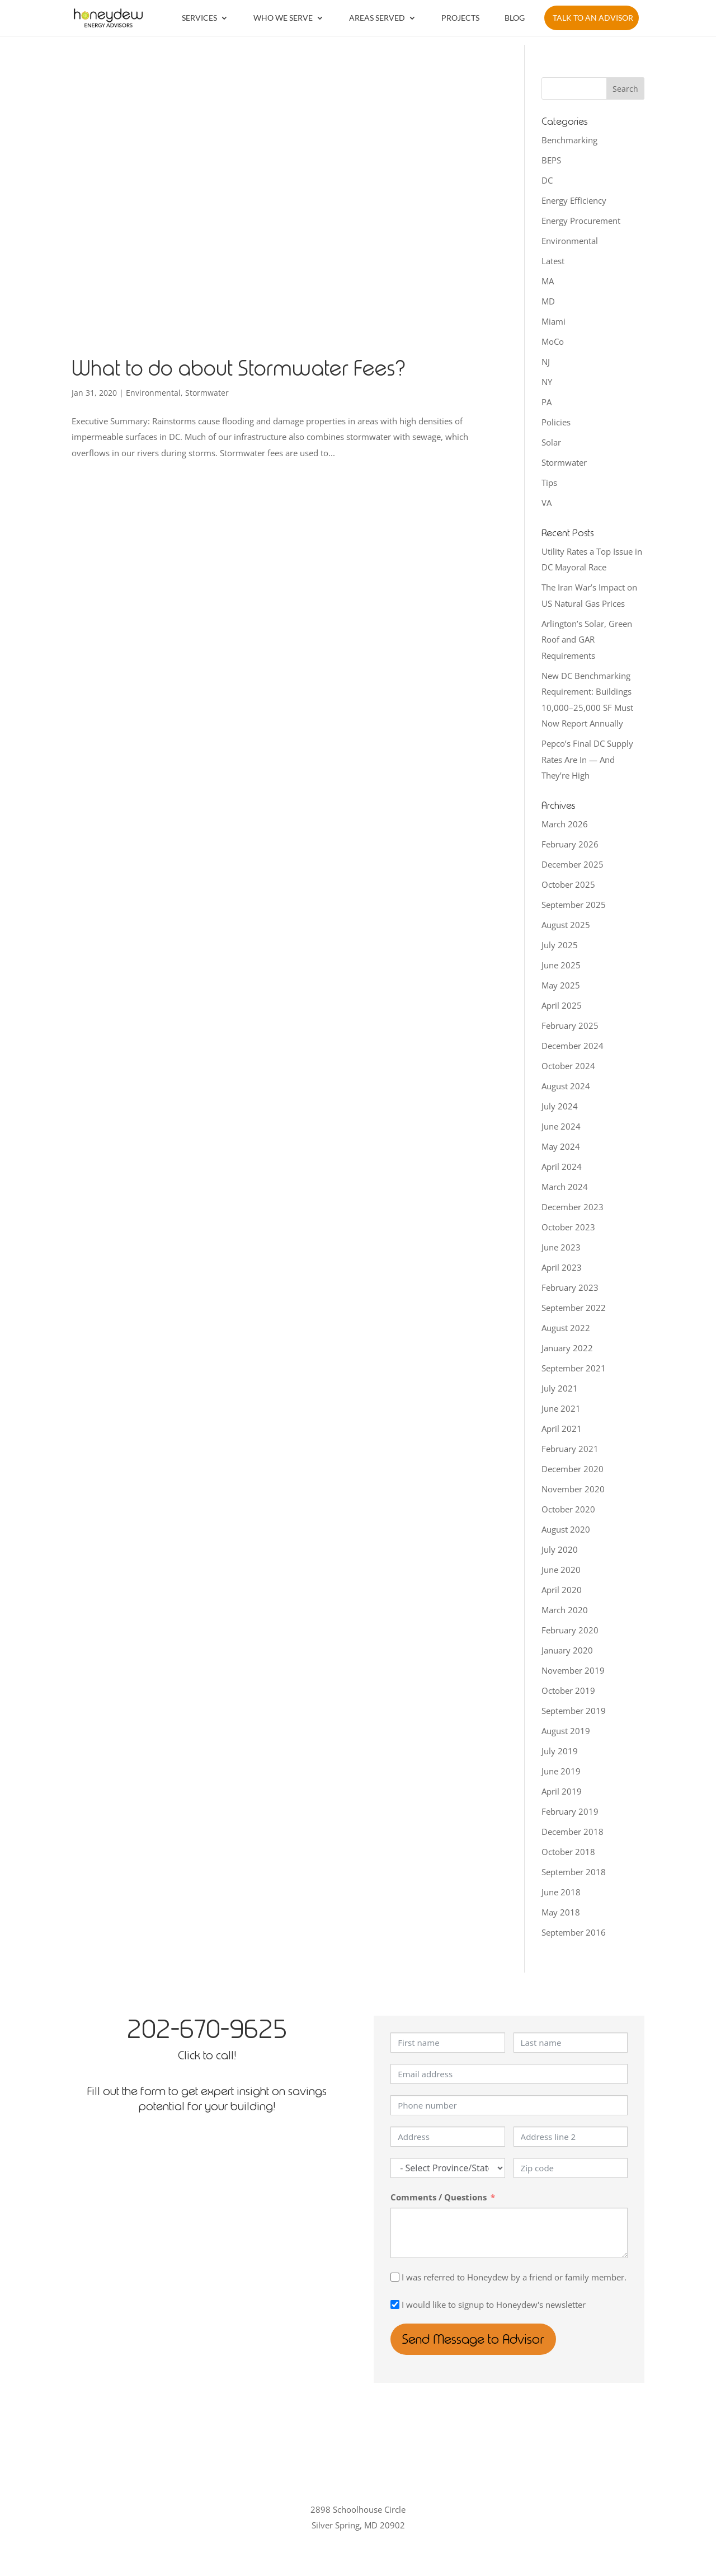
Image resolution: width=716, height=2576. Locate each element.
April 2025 (561, 1005)
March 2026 (564, 824)
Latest (552, 260)
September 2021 (573, 1368)
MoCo (552, 341)
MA (547, 281)
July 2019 (559, 1751)
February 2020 (570, 1630)
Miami (553, 321)
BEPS (551, 160)
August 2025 (565, 924)
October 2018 (568, 1851)
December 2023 (572, 1206)
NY (546, 381)
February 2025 (570, 1025)
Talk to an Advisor (593, 18)
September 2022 (573, 1307)
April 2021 (561, 1428)
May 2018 (560, 1912)
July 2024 (559, 1106)
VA (546, 502)
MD (548, 301)
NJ (545, 361)
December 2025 (572, 864)
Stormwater (207, 392)
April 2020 (561, 1589)
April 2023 (561, 1267)
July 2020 (559, 1549)
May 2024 (560, 1146)
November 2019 (573, 1670)
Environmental (153, 392)
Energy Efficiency (573, 200)
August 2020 (565, 1529)
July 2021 (559, 1388)
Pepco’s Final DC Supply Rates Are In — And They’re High (587, 759)
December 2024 (572, 1045)
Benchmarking (569, 140)
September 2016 (573, 1932)
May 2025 (560, 985)
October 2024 (568, 1065)
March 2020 (564, 1609)
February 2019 (570, 1811)
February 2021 (570, 1448)
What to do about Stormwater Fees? (239, 368)
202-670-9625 (207, 2029)
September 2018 (573, 1871)
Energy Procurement (580, 220)
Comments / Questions (438, 2197)
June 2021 (561, 1408)
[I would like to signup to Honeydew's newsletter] (394, 2304)
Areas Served (377, 18)
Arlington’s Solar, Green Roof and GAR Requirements (586, 639)
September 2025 (573, 904)
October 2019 (568, 1690)
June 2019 (561, 1771)
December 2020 (572, 1468)
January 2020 (567, 1650)
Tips (549, 482)
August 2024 (565, 1086)
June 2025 (561, 965)
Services (199, 18)
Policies (556, 422)
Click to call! (207, 2055)
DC (547, 180)
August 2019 (565, 1730)
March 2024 (564, 1186)
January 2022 (567, 1347)
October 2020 (568, 1509)
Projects (460, 18)
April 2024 (561, 1166)
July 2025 (559, 944)
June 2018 (561, 1892)
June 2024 (561, 1126)
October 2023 (568, 1227)
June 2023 (561, 1247)
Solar (551, 442)
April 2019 (561, 1791)
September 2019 (573, 1710)
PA (546, 402)
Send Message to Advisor (480, 2339)
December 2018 (572, 1831)
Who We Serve (283, 18)
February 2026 (570, 844)
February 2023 (570, 1287)
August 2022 (565, 1327)
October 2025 (568, 884)
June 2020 (561, 1569)
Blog (515, 18)
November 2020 (573, 1489)
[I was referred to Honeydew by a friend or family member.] (394, 2277)
